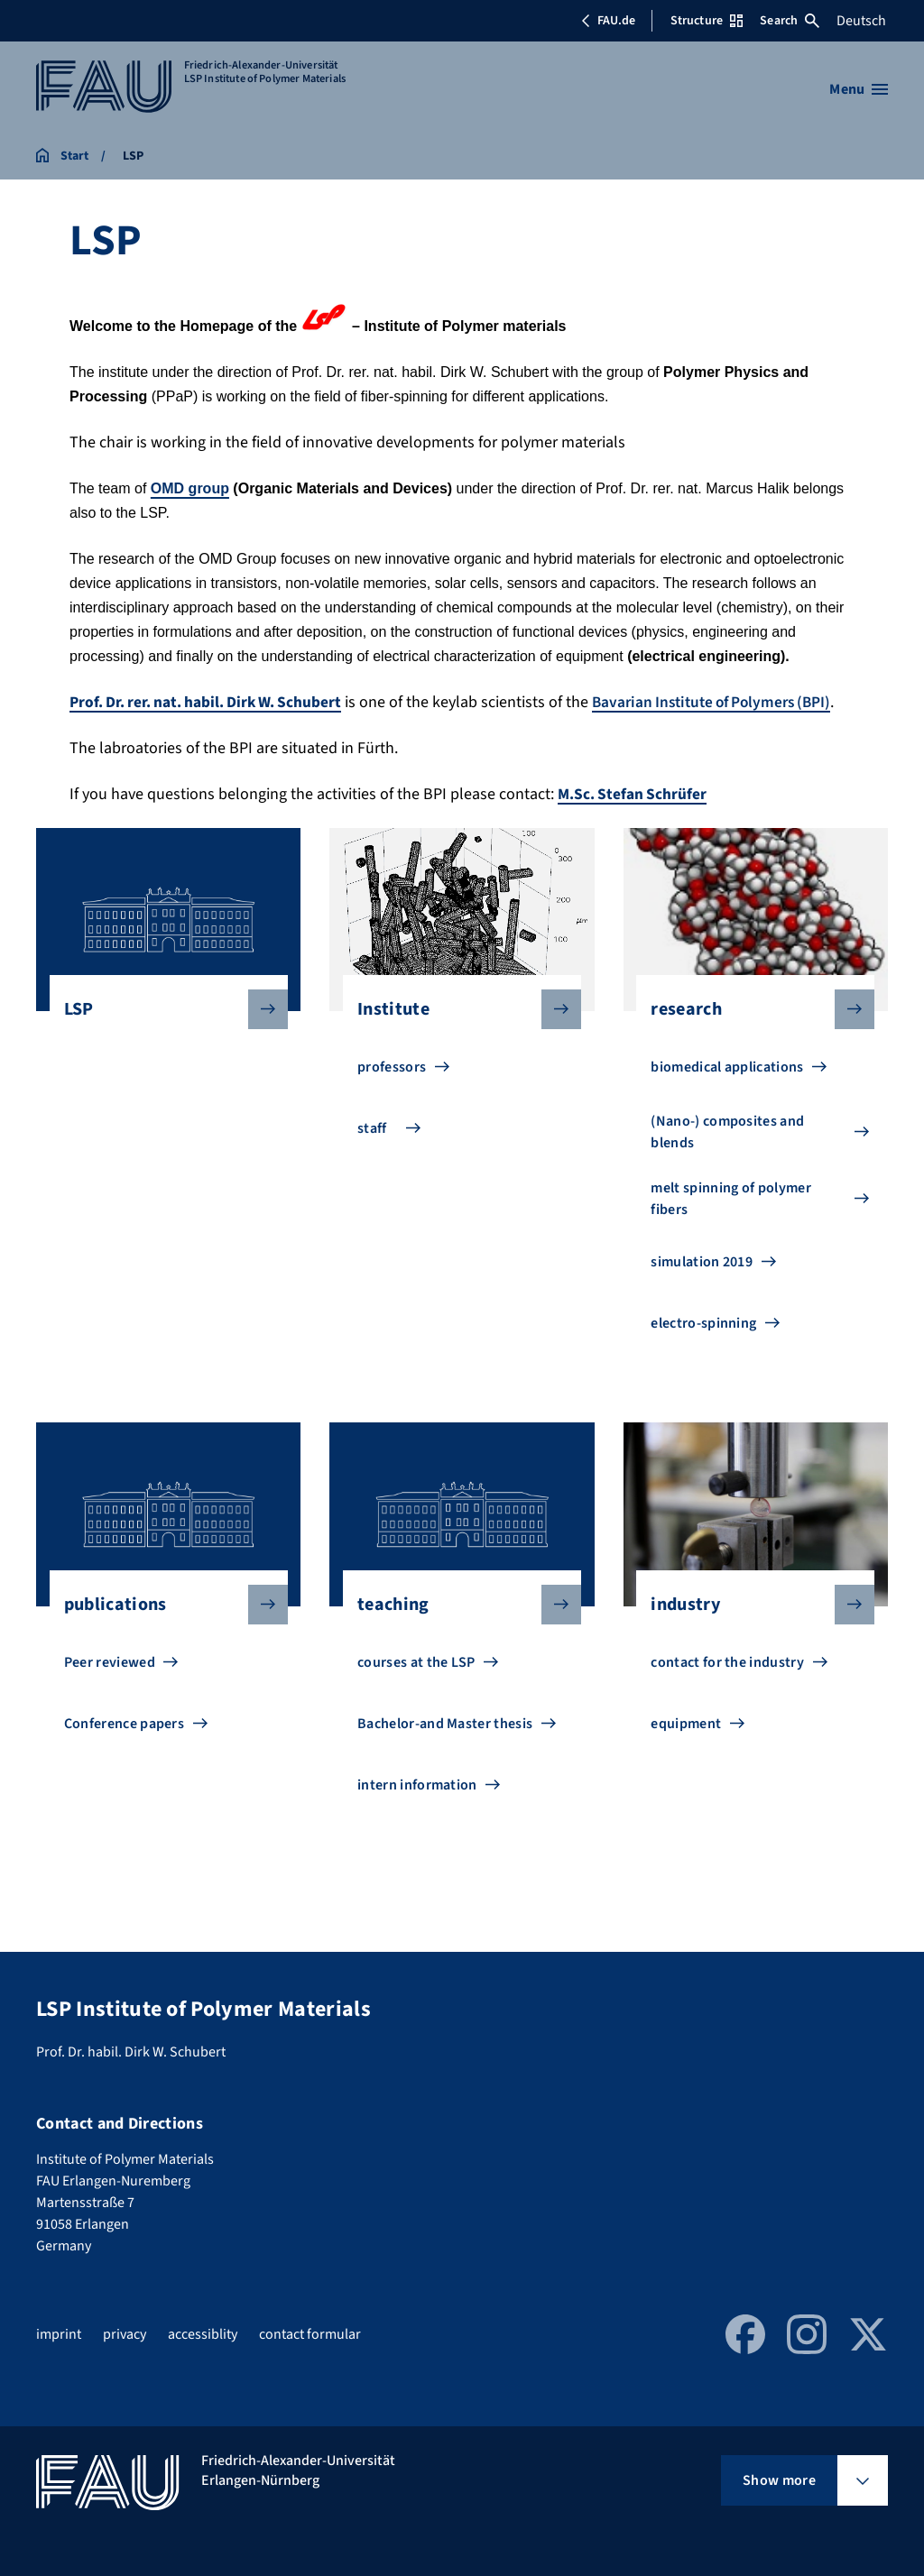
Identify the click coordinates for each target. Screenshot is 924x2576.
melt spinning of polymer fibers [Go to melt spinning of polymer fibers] (731, 1223)
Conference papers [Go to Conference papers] (124, 1748)
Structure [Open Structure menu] (706, 21)
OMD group (190, 488)
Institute (454, 1033)
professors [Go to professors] (391, 1091)
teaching (454, 1629)
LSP (161, 1033)
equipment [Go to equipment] (686, 1748)
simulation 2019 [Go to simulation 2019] (702, 1286)
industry (748, 1629)
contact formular (310, 2334)
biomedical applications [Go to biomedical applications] (727, 1091)
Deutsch (861, 21)
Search (789, 21)
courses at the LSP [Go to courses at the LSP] (416, 1687)
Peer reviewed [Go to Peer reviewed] (109, 1687)
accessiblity (202, 2334)
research (748, 1033)
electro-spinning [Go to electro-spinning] (703, 1347)
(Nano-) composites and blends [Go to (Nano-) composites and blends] (727, 1156)
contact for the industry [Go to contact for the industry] (727, 1687)
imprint (58, 2334)
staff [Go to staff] (372, 1153)
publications (161, 1629)
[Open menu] (858, 89)
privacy (124, 2334)
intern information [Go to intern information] (417, 1809)
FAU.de (608, 21)
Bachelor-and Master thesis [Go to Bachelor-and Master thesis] (444, 1748)
